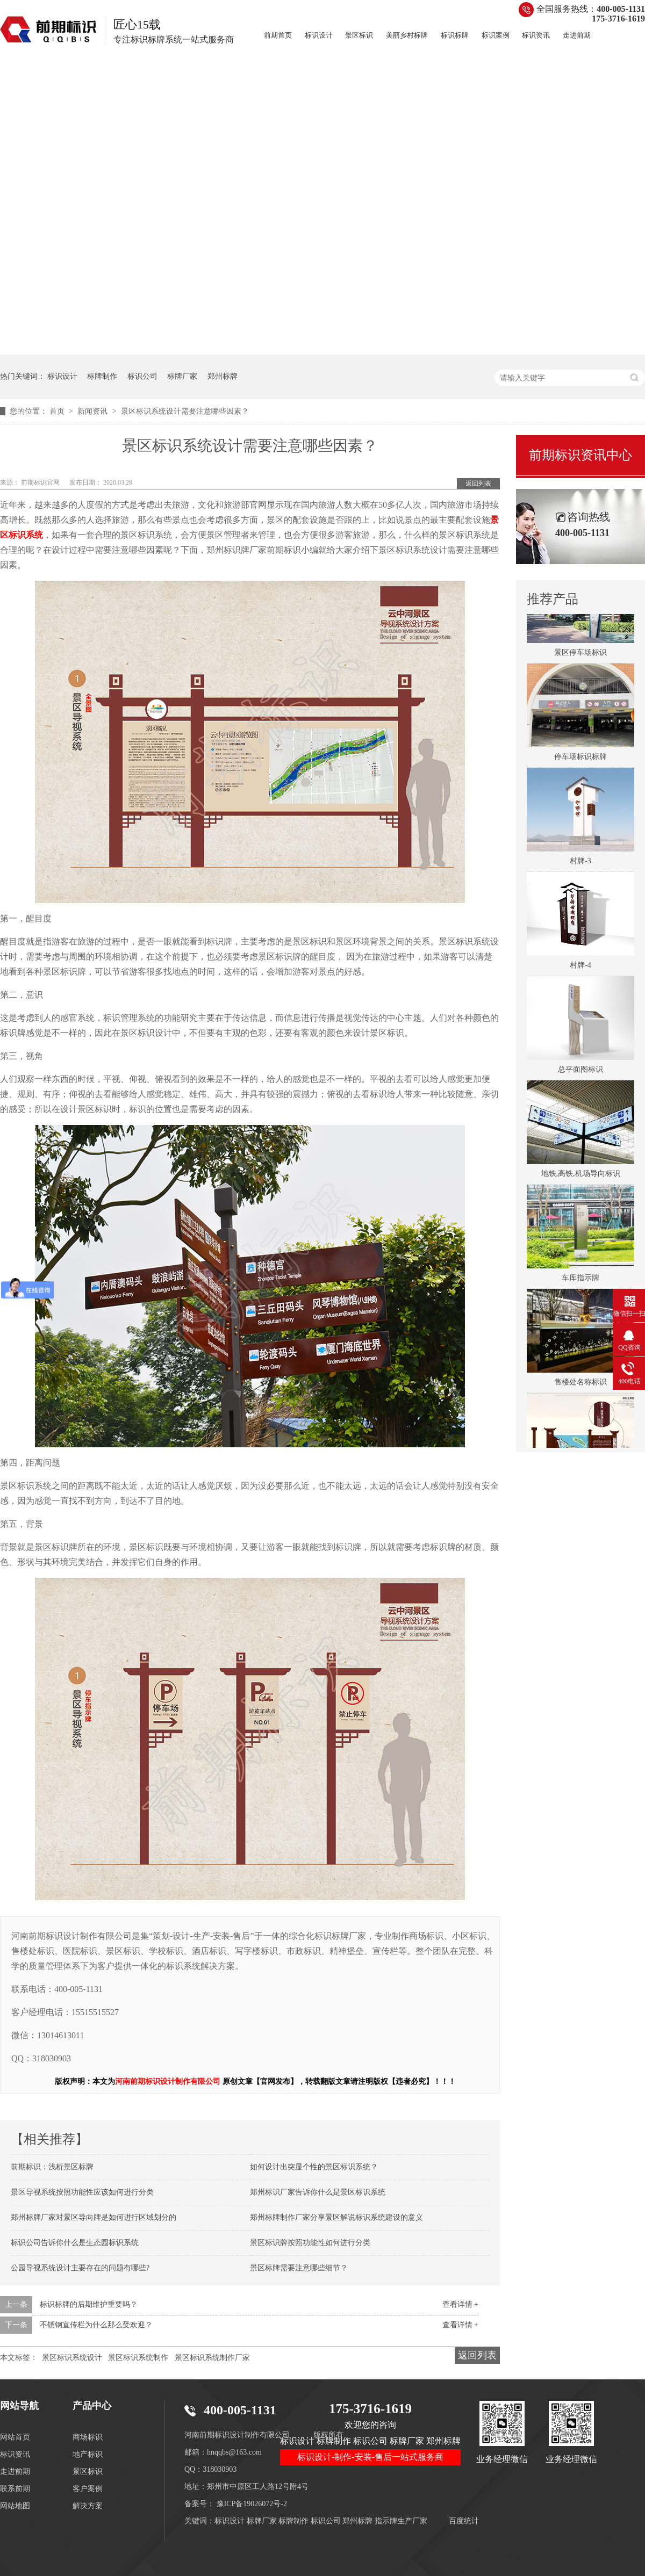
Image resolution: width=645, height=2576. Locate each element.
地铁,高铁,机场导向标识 (580, 1177)
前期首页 (278, 35)
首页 (58, 411)
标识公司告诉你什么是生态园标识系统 (75, 2243)
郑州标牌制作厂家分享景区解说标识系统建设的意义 (336, 2217)
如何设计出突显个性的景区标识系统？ (314, 2167)
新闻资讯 (93, 411)
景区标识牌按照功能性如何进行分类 (310, 2243)
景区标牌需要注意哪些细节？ (299, 2268)
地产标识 (88, 2454)
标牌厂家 (182, 376)
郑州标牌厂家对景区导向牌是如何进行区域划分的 (93, 2217)
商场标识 (88, 2437)
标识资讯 (536, 35)
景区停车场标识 (580, 656)
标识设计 (319, 35)
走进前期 (577, 35)
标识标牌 (455, 35)
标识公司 (142, 376)
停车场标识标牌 (580, 760)
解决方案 (88, 2506)
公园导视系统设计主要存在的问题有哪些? (80, 2268)
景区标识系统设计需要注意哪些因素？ (185, 411)
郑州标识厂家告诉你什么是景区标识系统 (317, 2192)
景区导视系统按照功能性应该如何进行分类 (82, 2192)
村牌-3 (580, 864)
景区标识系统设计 (72, 2358)
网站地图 (15, 2506)
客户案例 (88, 2489)
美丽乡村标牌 (407, 35)
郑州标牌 (222, 376)
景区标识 (359, 35)
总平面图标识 (580, 1073)
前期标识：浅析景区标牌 (52, 2167)
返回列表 (478, 483)
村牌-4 (580, 968)
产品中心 (92, 2405)
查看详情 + (460, 2304)
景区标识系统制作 (138, 2358)
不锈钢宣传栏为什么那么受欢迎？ (96, 2325)
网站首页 (15, 2437)
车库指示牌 (580, 1281)
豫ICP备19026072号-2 (252, 2504)
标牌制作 (102, 376)
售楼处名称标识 (580, 1385)
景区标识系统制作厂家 (212, 2358)
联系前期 (15, 2489)
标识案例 (496, 35)
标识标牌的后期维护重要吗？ (89, 2304)
